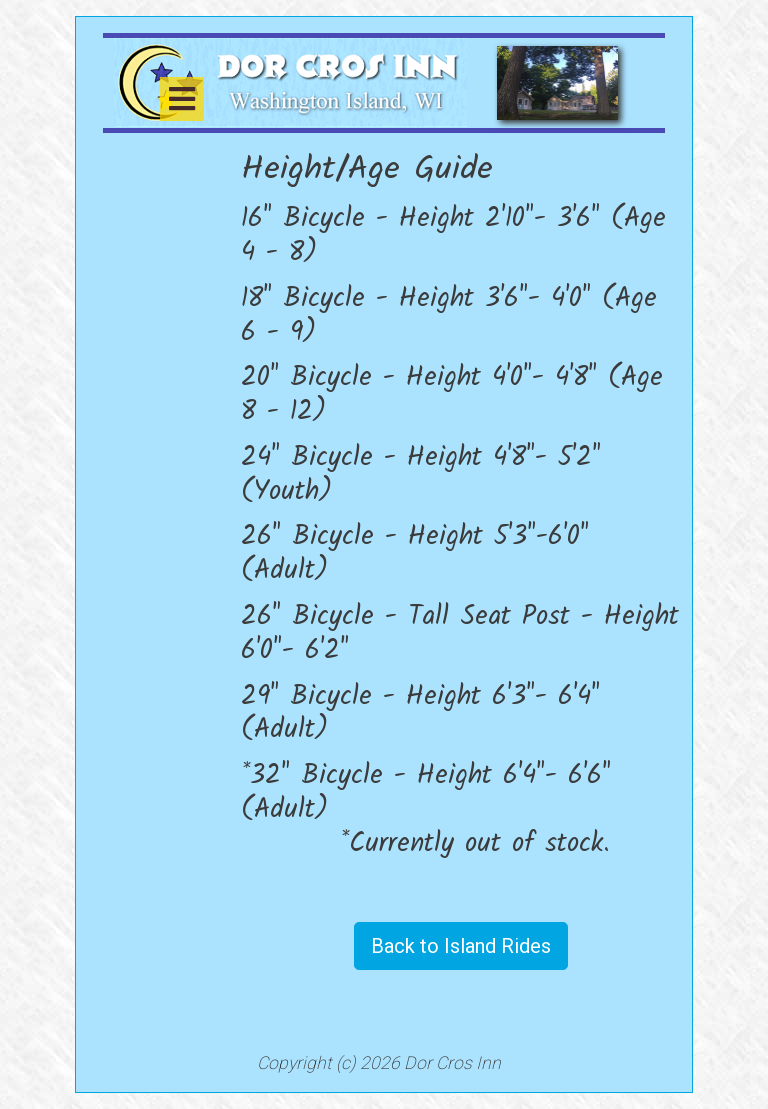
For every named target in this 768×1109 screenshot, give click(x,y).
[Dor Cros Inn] (290, 81)
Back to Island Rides (461, 946)
